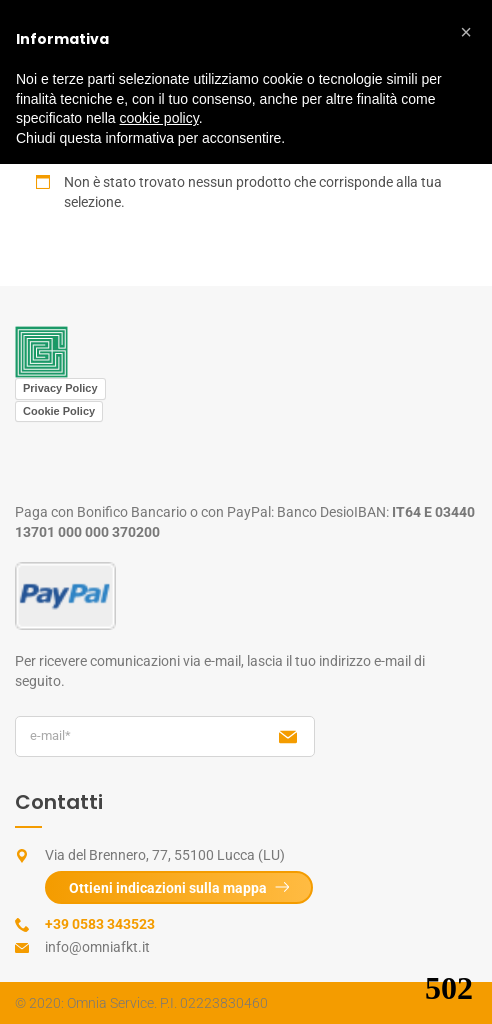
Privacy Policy (60, 388)
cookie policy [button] (159, 118)
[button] (466, 32)
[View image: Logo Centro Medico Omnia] (41, 351)
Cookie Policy (59, 411)
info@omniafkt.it (97, 947)
